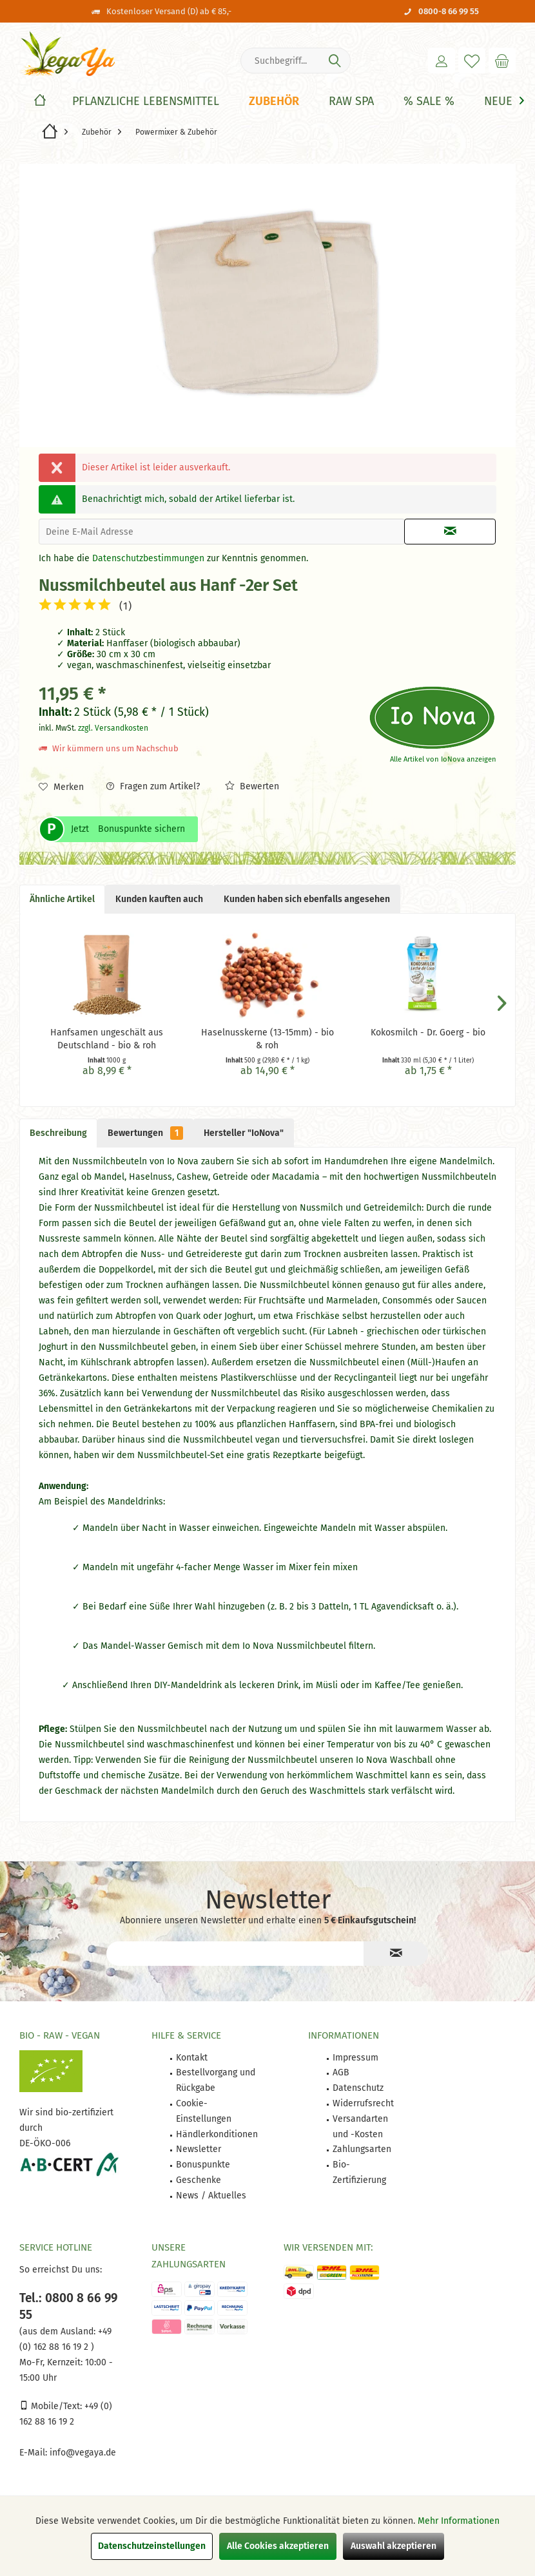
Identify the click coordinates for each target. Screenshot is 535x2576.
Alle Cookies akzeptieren (278, 2546)
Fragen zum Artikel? (153, 786)
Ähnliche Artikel (62, 899)
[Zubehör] (274, 101)
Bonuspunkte (203, 2164)
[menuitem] (502, 60)
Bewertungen (145, 1133)
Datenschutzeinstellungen (152, 2546)
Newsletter (198, 2149)
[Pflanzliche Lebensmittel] (145, 101)
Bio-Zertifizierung (359, 2172)
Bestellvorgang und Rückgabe (215, 2080)
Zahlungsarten (362, 2149)
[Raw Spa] (351, 101)
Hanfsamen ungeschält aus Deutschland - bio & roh (106, 1039)
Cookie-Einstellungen (203, 2111)
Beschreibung (58, 1133)
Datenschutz (358, 2087)
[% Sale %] (428, 101)
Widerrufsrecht (363, 2103)
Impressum (355, 2057)
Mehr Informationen (459, 2520)
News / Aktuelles (211, 2195)
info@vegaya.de (83, 2452)
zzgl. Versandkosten (113, 728)
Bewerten (252, 786)
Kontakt (192, 2057)
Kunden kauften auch (159, 899)
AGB (341, 2072)
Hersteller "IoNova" (244, 1133)
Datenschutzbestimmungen (148, 558)
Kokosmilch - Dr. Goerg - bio (428, 1032)
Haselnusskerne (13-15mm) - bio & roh (267, 1039)
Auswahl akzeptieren (393, 2546)
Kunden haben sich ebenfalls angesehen (307, 899)
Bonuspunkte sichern (141, 828)
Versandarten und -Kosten (360, 2126)
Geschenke (198, 2180)
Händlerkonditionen (217, 2134)
